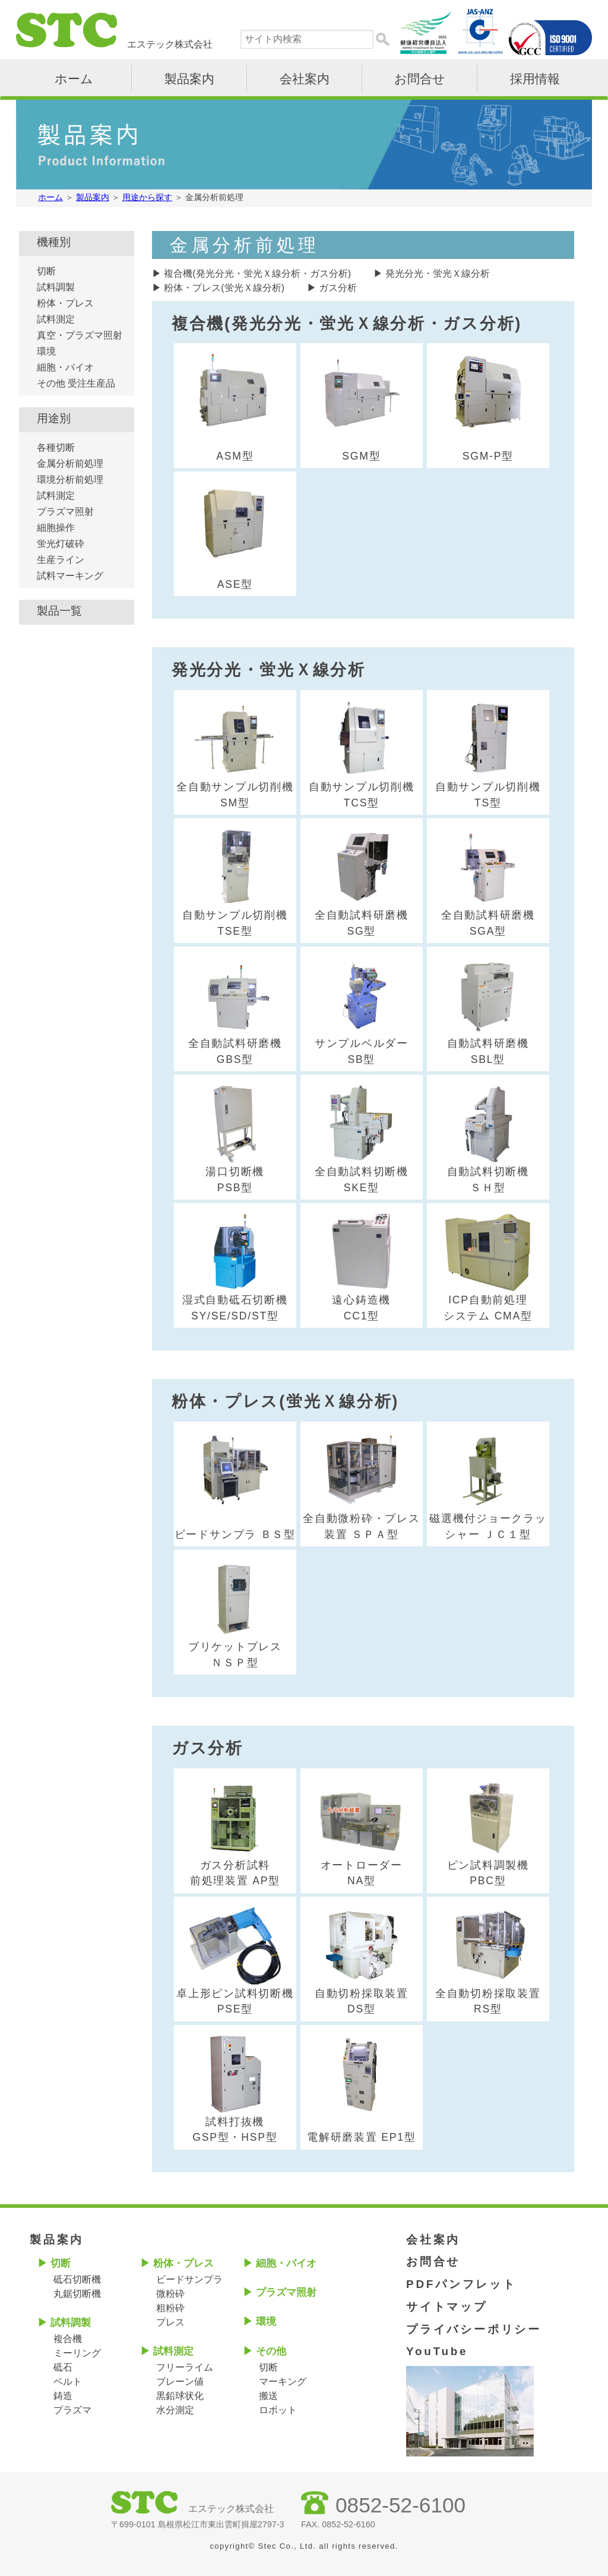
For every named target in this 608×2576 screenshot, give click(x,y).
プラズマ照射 (65, 512)
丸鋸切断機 (77, 2294)
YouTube (437, 2351)
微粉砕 (170, 2294)
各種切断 (56, 447)
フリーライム (184, 2367)
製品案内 (189, 79)
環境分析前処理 (70, 479)
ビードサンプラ (189, 2279)
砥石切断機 (77, 2279)
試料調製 (56, 287)
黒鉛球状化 (180, 2396)
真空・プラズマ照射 (79, 335)
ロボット (278, 2410)
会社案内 (305, 79)
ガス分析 (338, 288)
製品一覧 (59, 611)
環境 (46, 351)
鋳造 (62, 2396)
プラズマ (72, 2410)
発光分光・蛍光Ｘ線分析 (437, 273)
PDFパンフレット (461, 2284)
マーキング (282, 2381)
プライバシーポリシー (474, 2329)
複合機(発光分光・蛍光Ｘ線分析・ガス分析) (257, 273)
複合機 (67, 2339)
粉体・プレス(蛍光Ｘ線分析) (224, 288)
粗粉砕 (170, 2308)
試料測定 (56, 319)
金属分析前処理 (70, 463)
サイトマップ (446, 2306)
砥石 (62, 2367)
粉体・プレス (65, 303)
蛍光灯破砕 (60, 544)
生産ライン (60, 560)
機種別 (54, 242)
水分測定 (175, 2410)
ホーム (74, 79)
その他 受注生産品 (76, 383)
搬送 (268, 2396)
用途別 (54, 418)
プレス (170, 2322)
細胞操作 (56, 528)
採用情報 (535, 79)
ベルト (67, 2381)
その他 (271, 2351)
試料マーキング (70, 576)
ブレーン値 (180, 2381)
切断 (46, 271)
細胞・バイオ (65, 367)
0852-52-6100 (400, 2505)
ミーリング (77, 2353)
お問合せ (419, 79)
